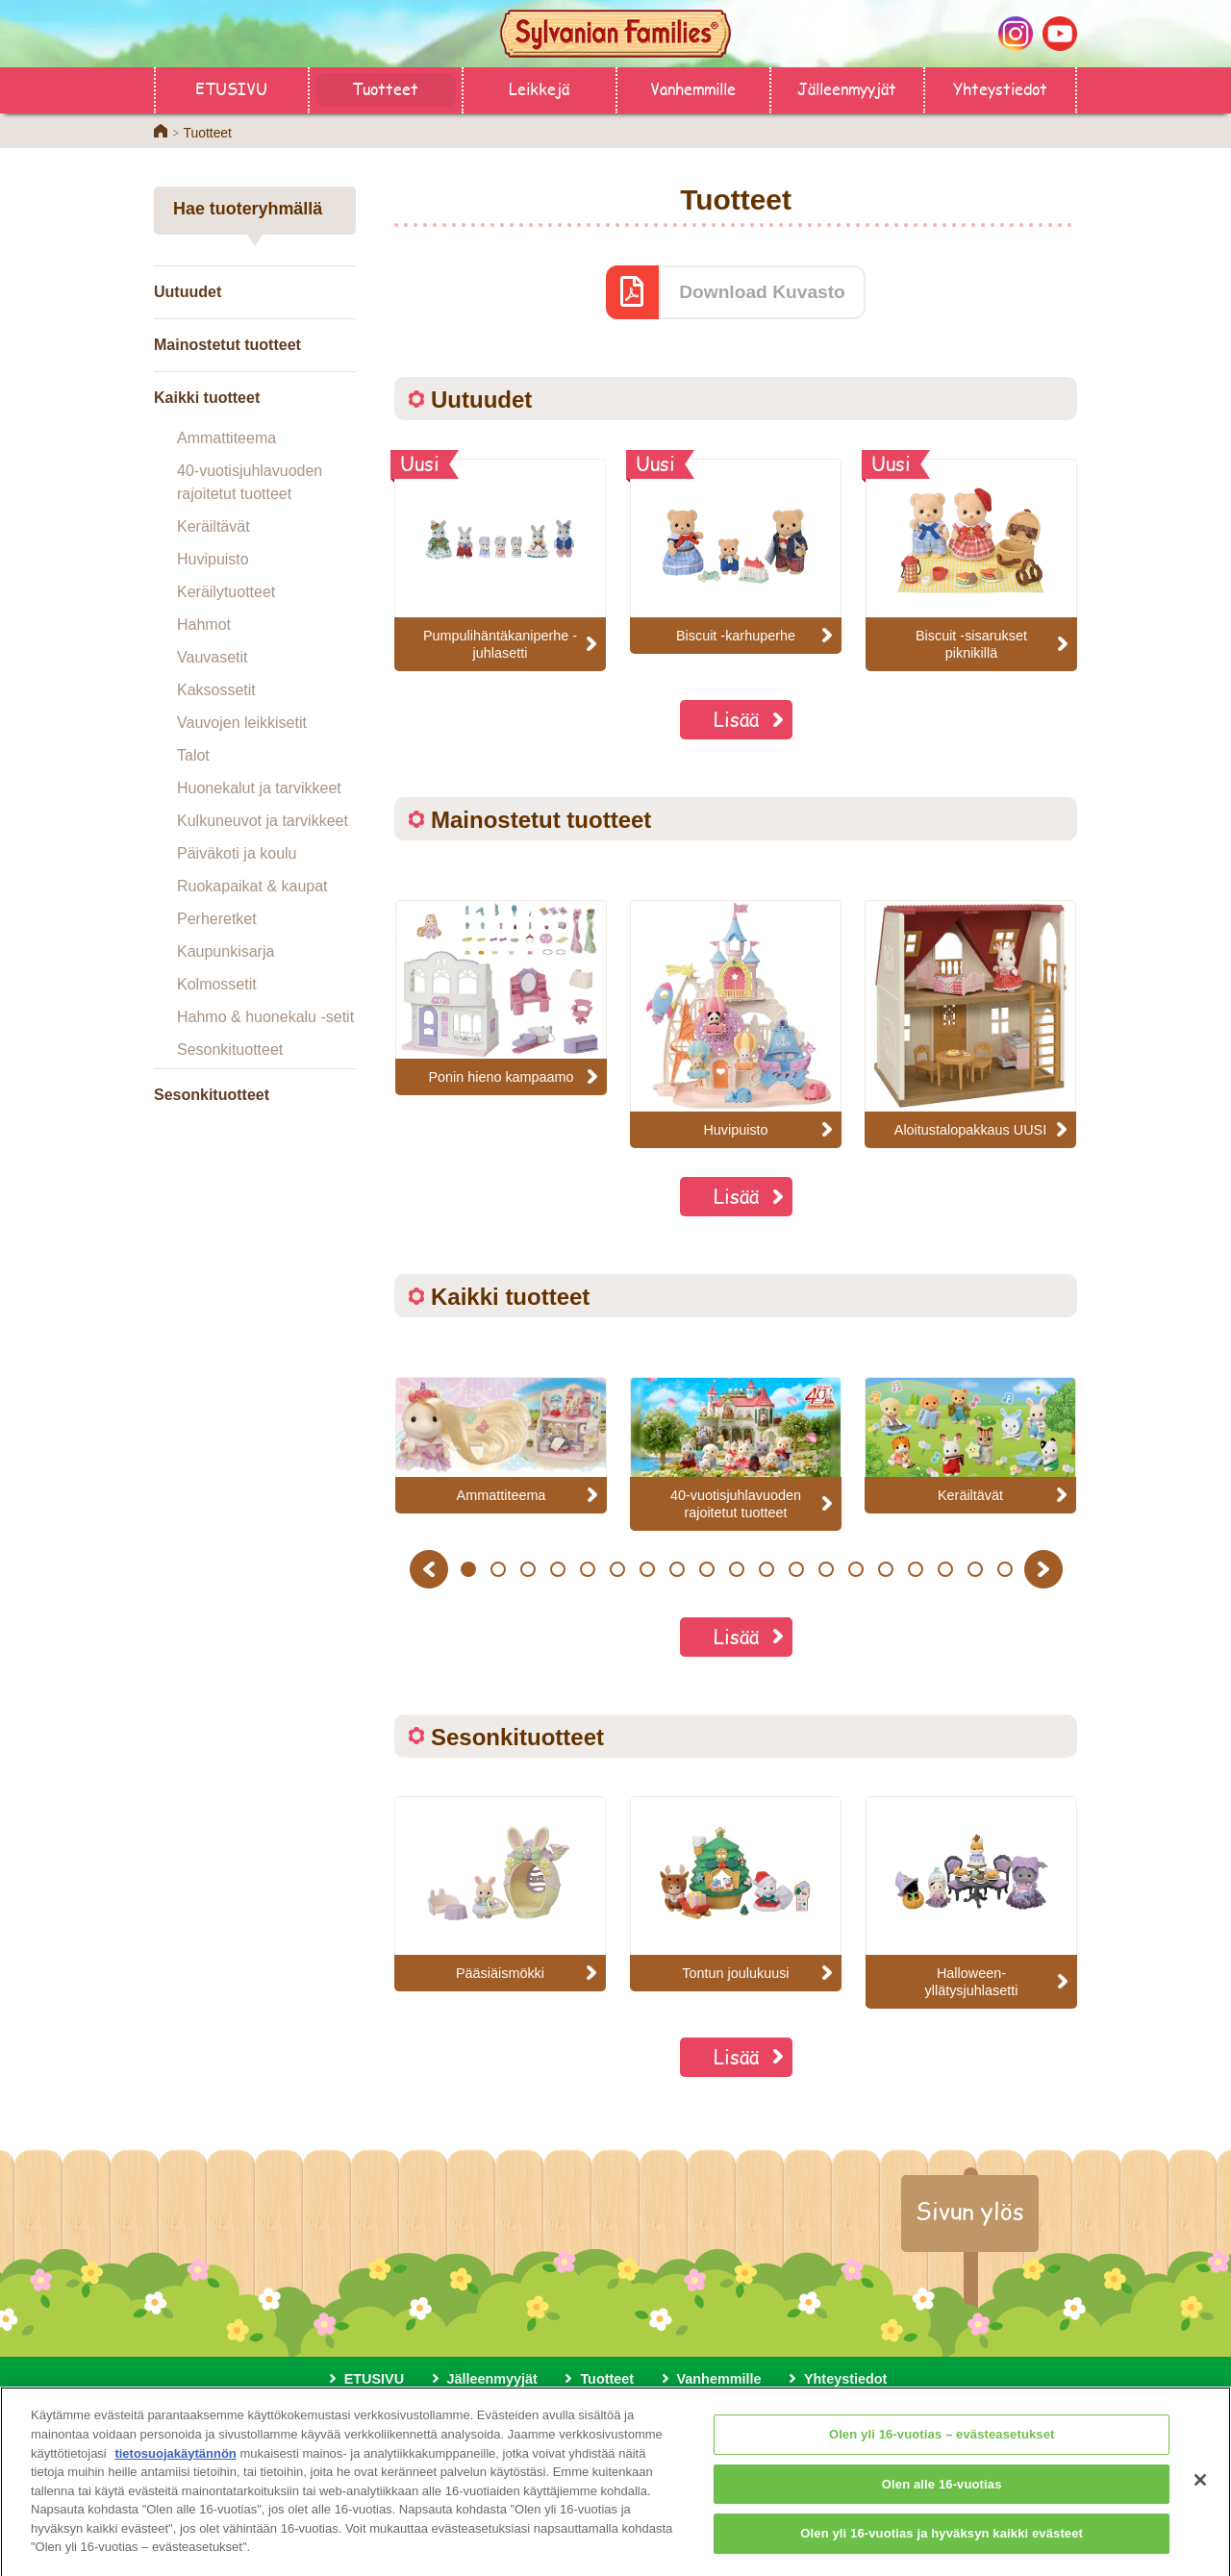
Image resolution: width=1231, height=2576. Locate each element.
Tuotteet (385, 88)
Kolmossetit (217, 984)
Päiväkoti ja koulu (237, 853)
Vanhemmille (693, 88)
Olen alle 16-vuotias (942, 2495)
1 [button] (467, 1569)
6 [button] (617, 1569)
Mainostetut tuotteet (227, 345)
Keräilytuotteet (226, 592)
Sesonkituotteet (230, 1049)
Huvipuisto (213, 559)
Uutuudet (187, 292)
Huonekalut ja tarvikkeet (259, 788)
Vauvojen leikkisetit (242, 722)
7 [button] (646, 1569)
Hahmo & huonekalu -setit (265, 1017)
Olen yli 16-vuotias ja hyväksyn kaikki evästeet (941, 2545)
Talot (193, 755)
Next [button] (1046, 1569)
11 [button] (766, 1569)
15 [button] (885, 1569)
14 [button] (855, 1569)
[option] (501, 997)
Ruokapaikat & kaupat (252, 886)
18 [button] (974, 1569)
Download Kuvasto (762, 292)
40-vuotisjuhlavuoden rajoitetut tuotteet (249, 482)
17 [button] (945, 1569)
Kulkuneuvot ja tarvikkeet (262, 821)
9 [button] (706, 1569)
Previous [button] (431, 1569)
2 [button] (497, 1569)
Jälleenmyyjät (846, 88)
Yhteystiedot (1000, 88)
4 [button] (557, 1569)
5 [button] (587, 1569)
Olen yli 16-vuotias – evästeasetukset (942, 2446)
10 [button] (736, 1569)
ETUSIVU (231, 88)
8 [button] (676, 1569)
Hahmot (204, 624)
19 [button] (1004, 1569)
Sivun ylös (970, 2210)
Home (160, 131)
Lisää (736, 719)
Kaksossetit (216, 690)
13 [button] (825, 1569)
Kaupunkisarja (225, 951)
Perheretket (217, 919)
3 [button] (527, 1569)
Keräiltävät (213, 526)
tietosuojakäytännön (175, 2464)
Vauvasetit (212, 657)
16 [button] (915, 1569)
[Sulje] (1200, 2492)
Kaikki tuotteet (207, 397)
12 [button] (795, 1569)
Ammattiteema (226, 438)
